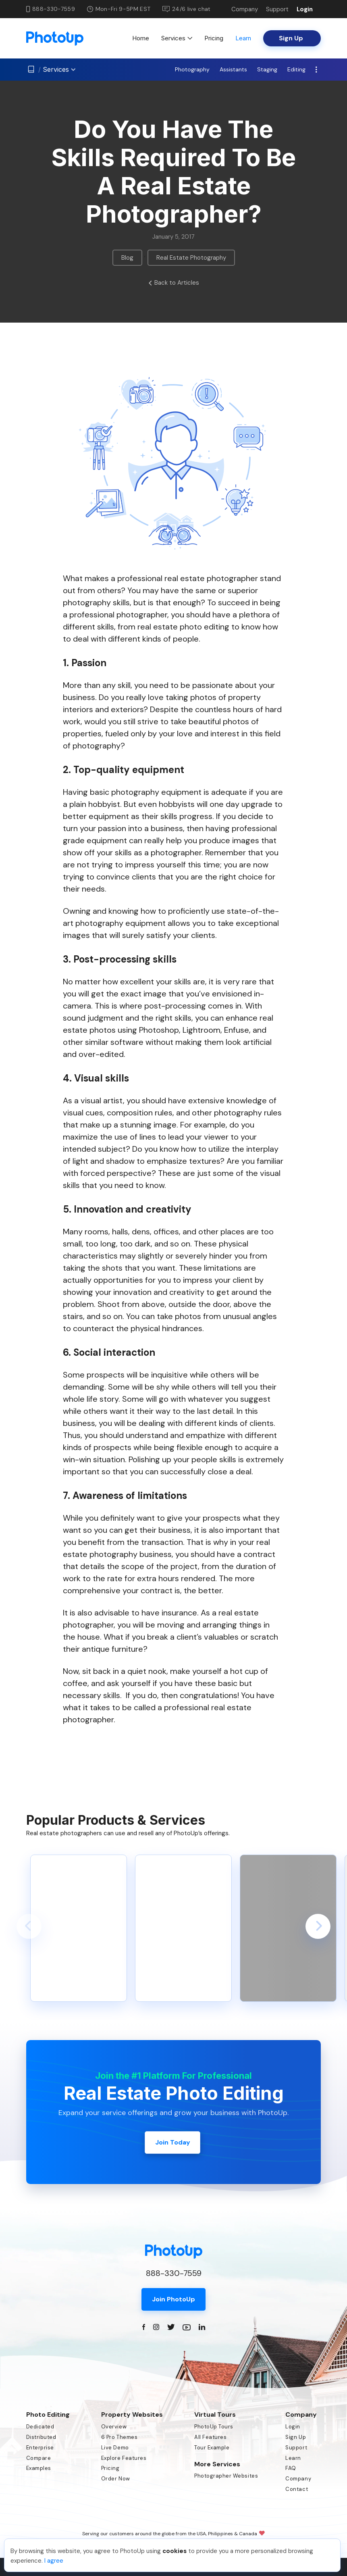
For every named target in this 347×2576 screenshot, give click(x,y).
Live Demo (115, 2447)
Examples (38, 2468)
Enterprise (40, 2447)
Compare (38, 2458)
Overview (114, 2426)
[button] (29, 1926)
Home (140, 38)
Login (305, 9)
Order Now (115, 2478)
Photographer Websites (226, 2475)
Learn (243, 38)
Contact (296, 2489)
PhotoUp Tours (213, 2426)
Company (244, 9)
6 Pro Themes (119, 2437)
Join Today (172, 2142)
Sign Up (295, 2437)
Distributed (41, 2437)
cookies (174, 2551)
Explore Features (123, 2458)
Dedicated (40, 2426)
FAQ (290, 2468)
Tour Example (211, 2447)
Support (277, 9)
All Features (210, 2437)
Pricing (213, 38)
